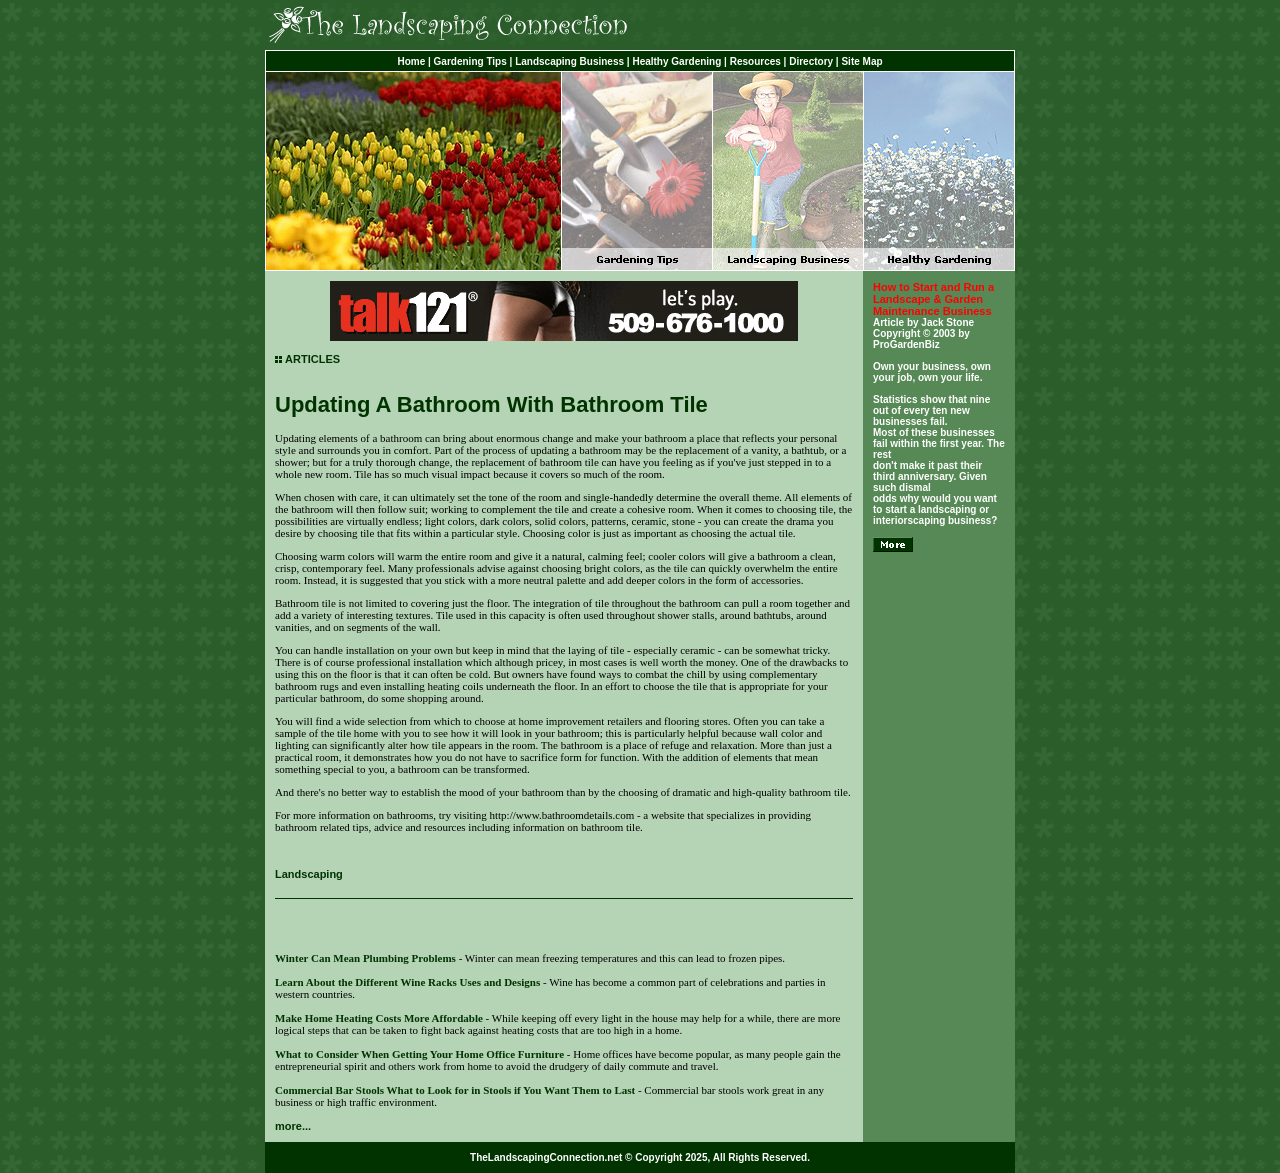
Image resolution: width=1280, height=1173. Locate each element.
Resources (755, 61)
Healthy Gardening (676, 61)
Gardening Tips (470, 61)
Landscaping (309, 874)
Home (411, 61)
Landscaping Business (569, 61)
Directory (811, 61)
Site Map (861, 61)
